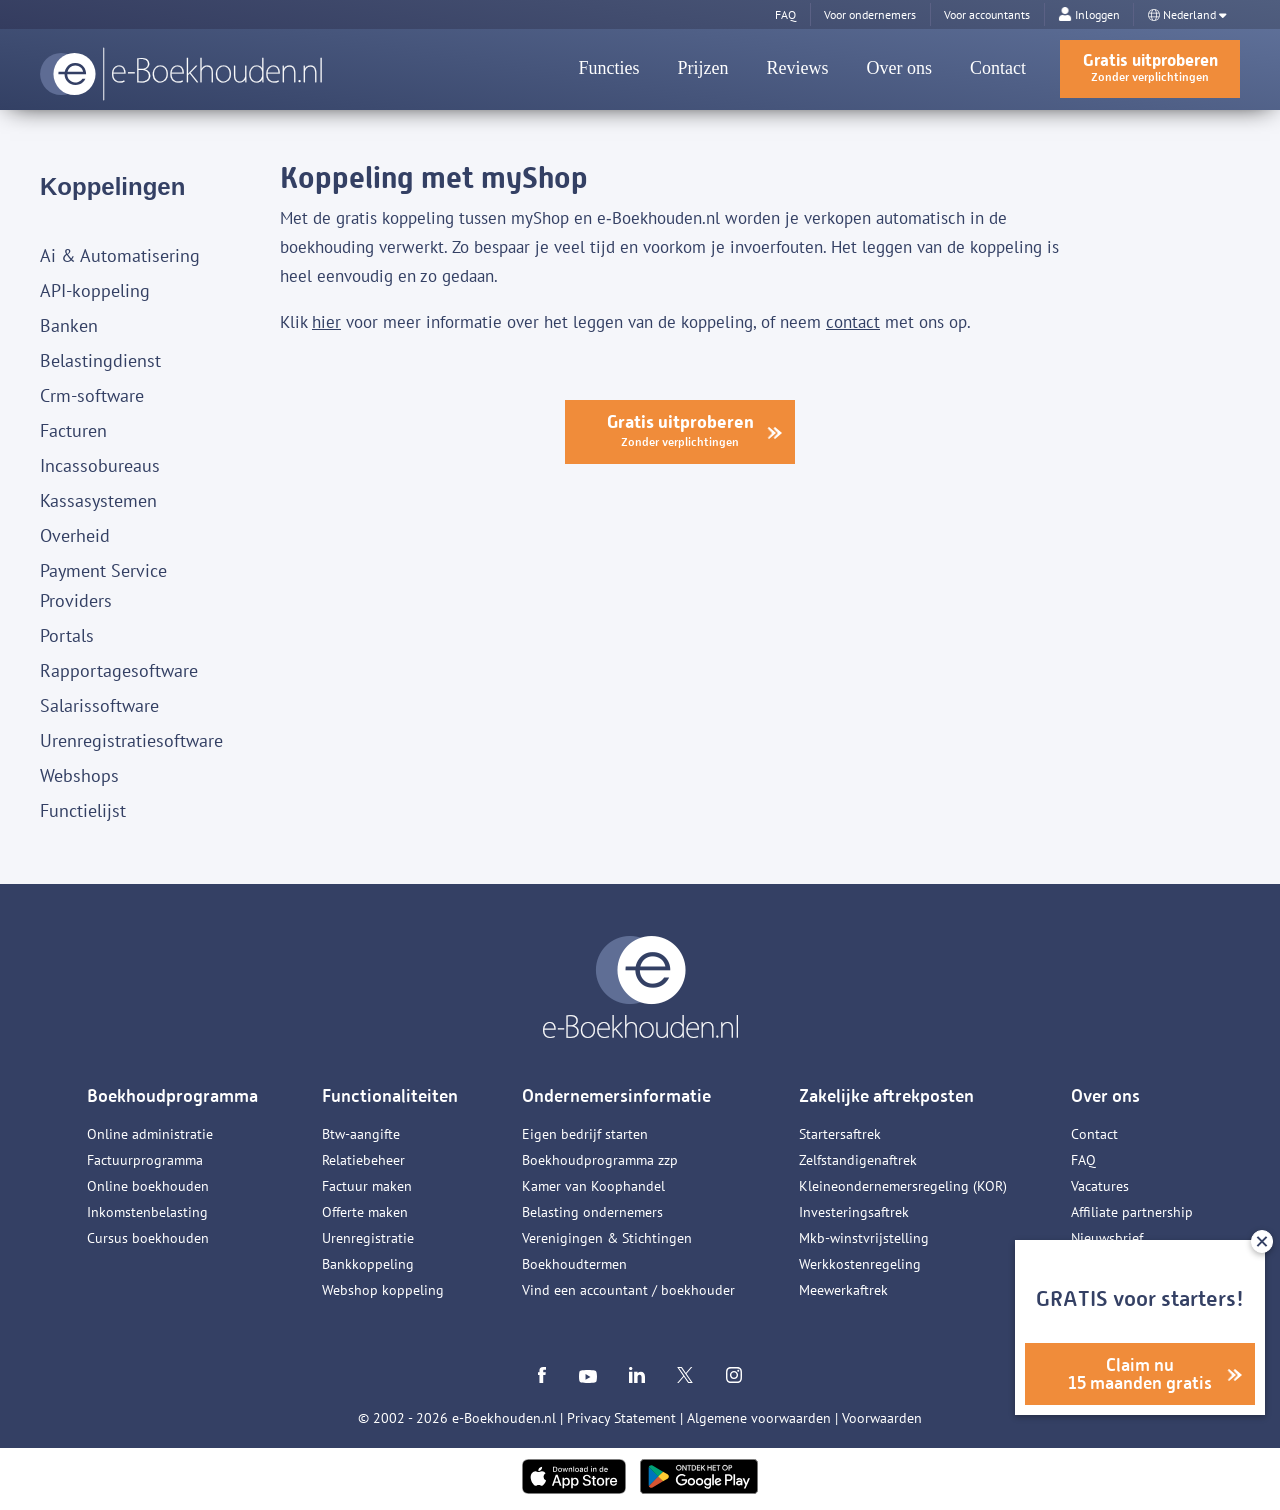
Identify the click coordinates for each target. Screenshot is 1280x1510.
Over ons (900, 68)
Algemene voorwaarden (759, 1418)
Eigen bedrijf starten (585, 1134)
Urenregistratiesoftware (131, 740)
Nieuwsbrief (1107, 1238)
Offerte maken (365, 1212)
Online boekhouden (148, 1186)
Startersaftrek (840, 1134)
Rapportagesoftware (119, 670)
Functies (609, 68)
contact (853, 322)
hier (326, 322)
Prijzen (703, 68)
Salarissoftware (99, 705)
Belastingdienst (100, 360)
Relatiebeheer (363, 1160)
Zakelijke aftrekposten (886, 1096)
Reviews (798, 68)
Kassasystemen (98, 500)
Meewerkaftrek (843, 1290)
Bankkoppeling (368, 1264)
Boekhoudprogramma (172, 1096)
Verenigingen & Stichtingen (607, 1238)
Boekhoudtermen (574, 1264)
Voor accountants (987, 14)
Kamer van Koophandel (593, 1186)
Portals (67, 635)
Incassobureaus (100, 465)
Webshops (79, 775)
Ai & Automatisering (120, 255)
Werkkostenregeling (860, 1264)
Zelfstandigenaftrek (858, 1160)
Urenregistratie (368, 1238)
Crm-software (92, 395)
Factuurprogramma (145, 1160)
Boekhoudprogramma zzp (600, 1160)
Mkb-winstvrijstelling (864, 1238)
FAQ (1083, 1160)
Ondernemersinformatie (616, 1096)
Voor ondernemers (870, 14)
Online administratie (150, 1134)
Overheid (75, 535)
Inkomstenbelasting (147, 1212)
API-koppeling (95, 290)
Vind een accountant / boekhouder (628, 1290)
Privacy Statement (621, 1418)
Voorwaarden (882, 1418)
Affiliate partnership (1132, 1212)
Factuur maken (367, 1186)
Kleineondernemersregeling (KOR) (903, 1186)
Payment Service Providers (103, 585)
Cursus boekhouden (148, 1238)
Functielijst (83, 810)
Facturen (73, 430)
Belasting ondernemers (592, 1212)
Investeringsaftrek (854, 1212)
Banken (69, 325)
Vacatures (1100, 1186)
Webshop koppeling (383, 1290)
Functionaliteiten (390, 1096)
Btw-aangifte (361, 1134)
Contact (998, 68)
